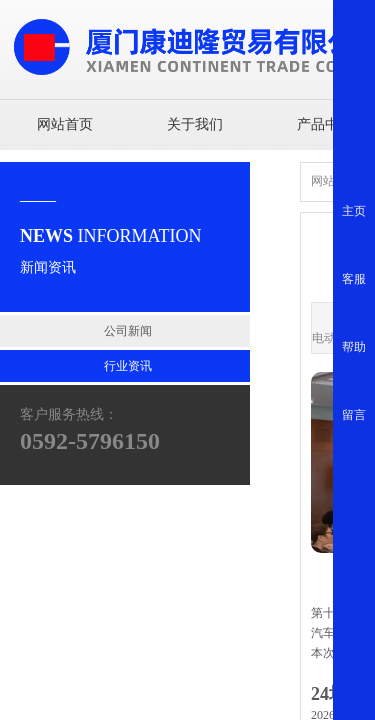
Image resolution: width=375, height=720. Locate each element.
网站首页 (65, 124)
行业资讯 (128, 366)
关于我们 (195, 124)
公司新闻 (128, 331)
